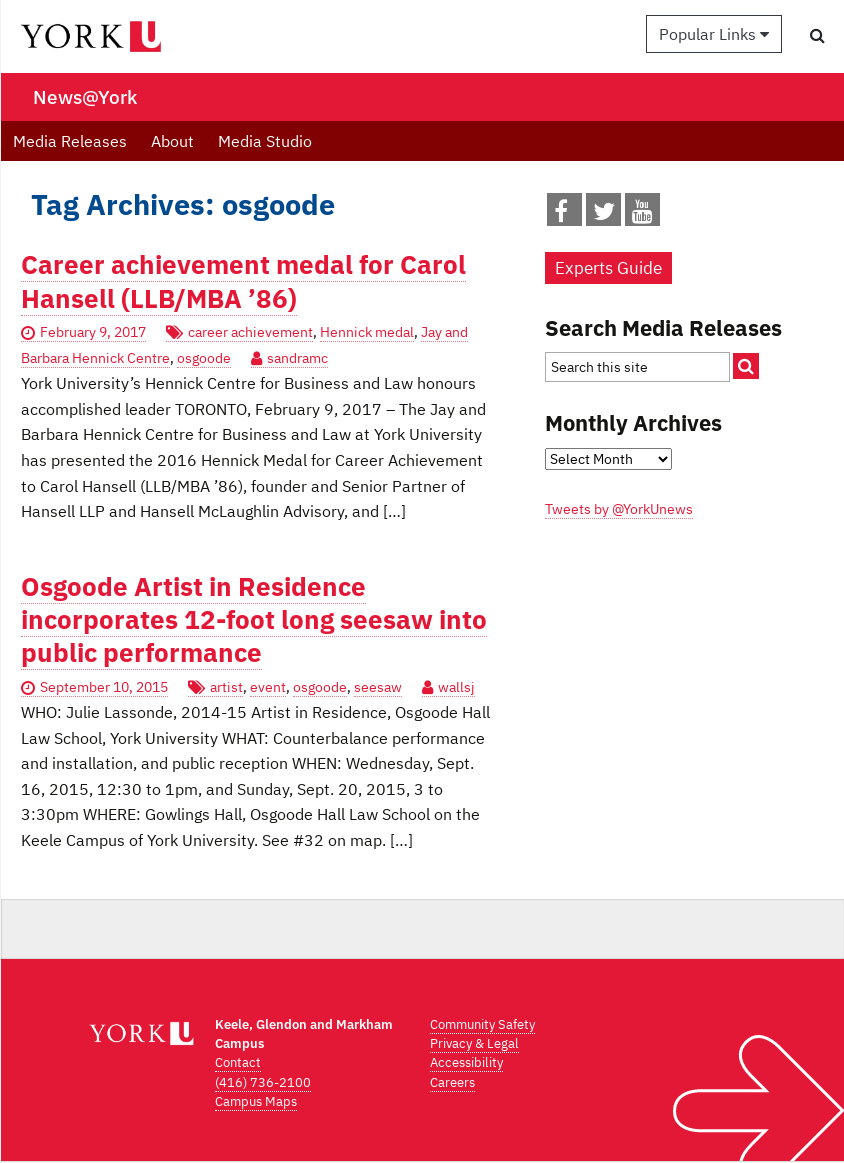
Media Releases (70, 141)
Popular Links (714, 34)
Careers (452, 1082)
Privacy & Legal (474, 1043)
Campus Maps (256, 1101)
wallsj (456, 687)
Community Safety (482, 1024)
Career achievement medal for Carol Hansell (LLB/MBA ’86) (243, 281)
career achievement (250, 332)
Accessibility (466, 1062)
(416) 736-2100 (263, 1082)
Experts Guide (608, 268)
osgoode (204, 358)
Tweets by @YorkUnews (619, 509)
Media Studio (265, 141)
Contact (238, 1062)
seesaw (378, 687)
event (268, 687)
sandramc (297, 358)
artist (226, 687)
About (172, 141)
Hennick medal (367, 332)
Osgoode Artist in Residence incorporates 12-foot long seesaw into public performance (254, 620)
